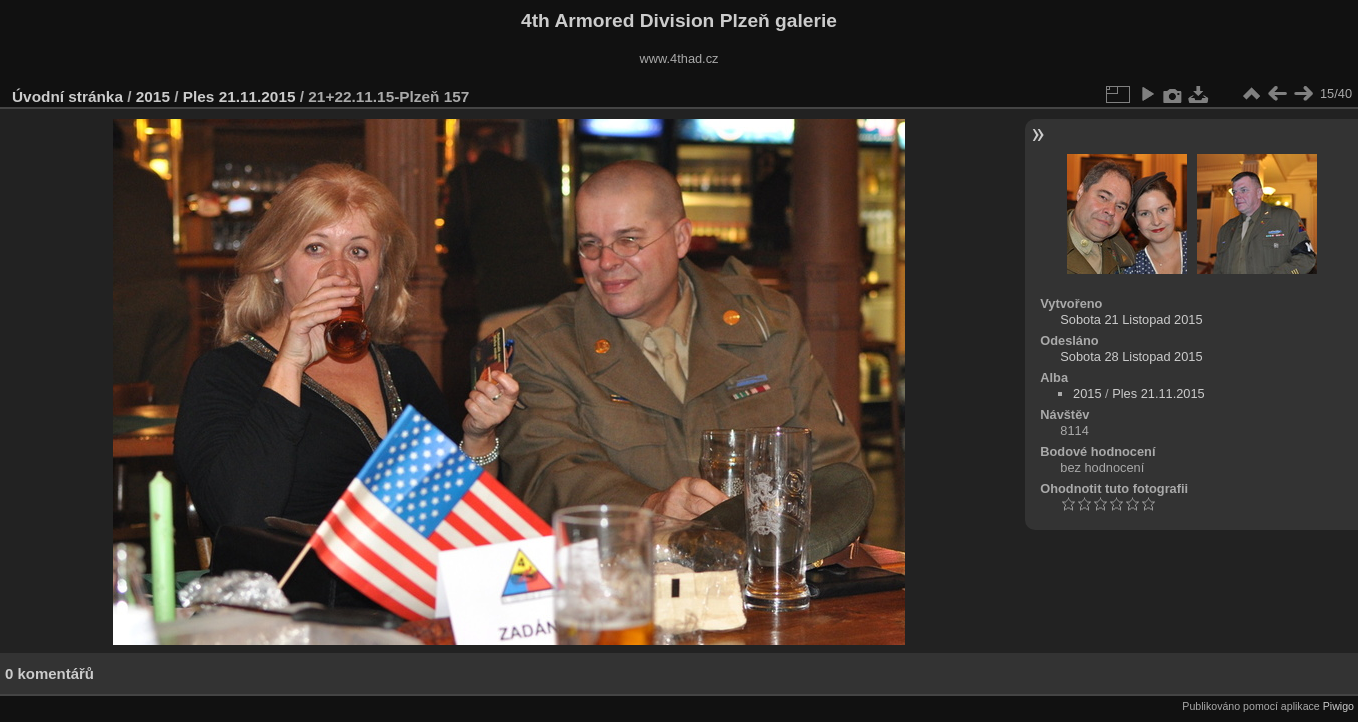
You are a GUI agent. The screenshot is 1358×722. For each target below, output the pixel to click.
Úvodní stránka (67, 96)
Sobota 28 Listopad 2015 (1131, 356)
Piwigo (1338, 706)
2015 (153, 96)
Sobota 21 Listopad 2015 (1131, 319)
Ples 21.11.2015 (239, 96)
